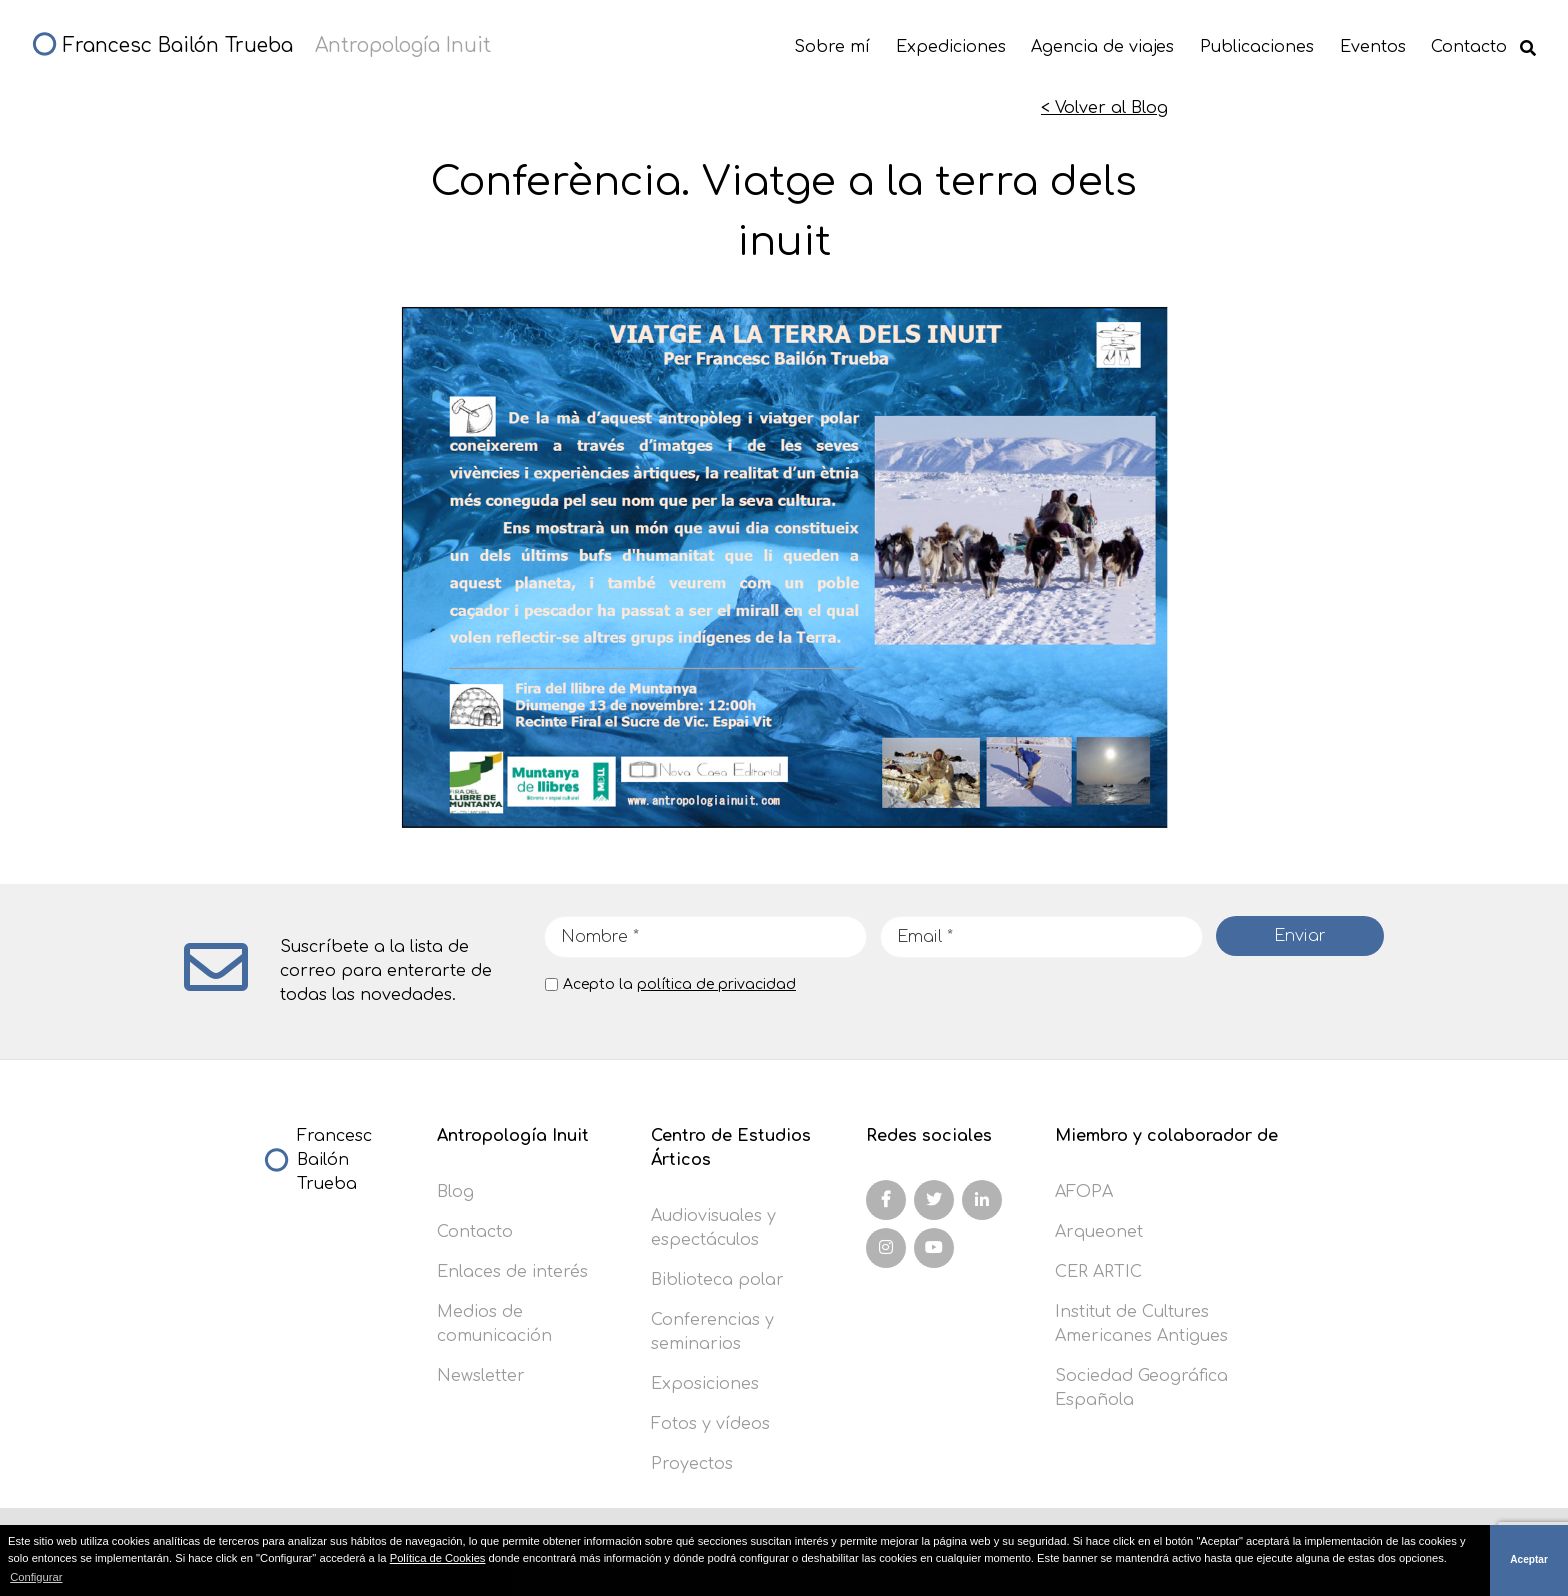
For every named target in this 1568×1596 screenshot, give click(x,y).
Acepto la (679, 984)
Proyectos (692, 1464)
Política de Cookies (438, 1558)
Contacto (1469, 47)
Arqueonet (1099, 1232)
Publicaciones (1257, 47)
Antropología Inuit (513, 1136)
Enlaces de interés (512, 1272)
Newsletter (481, 1376)
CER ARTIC (1098, 1272)
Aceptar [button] (1529, 1559)
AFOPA (1084, 1192)
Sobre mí (832, 47)
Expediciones (951, 47)
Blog (455, 1192)
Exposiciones (705, 1384)
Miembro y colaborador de (1166, 1136)
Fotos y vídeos (710, 1424)
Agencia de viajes (1102, 47)
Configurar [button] (36, 1577)
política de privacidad (716, 984)
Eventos (1373, 47)
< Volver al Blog (1104, 108)
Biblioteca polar (717, 1280)
